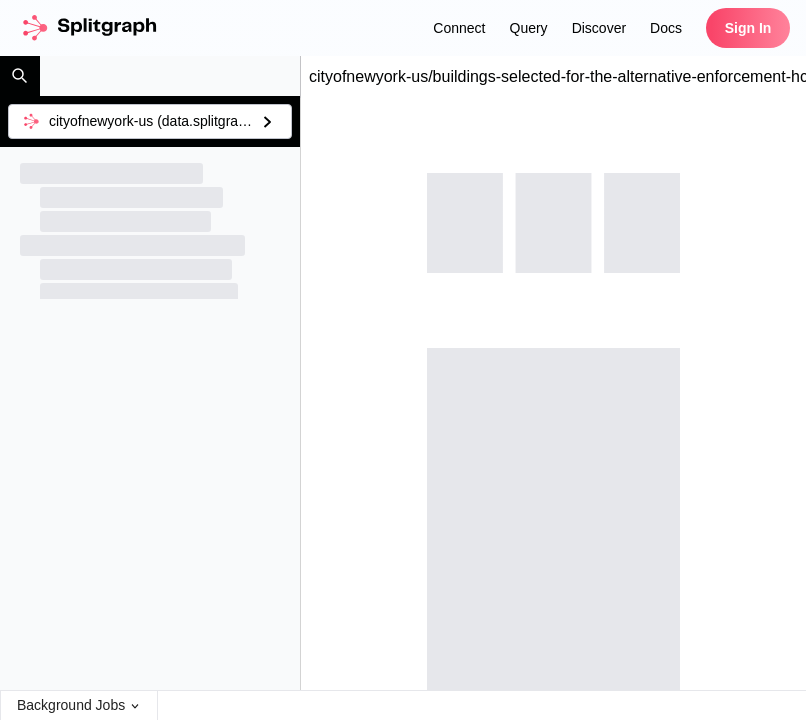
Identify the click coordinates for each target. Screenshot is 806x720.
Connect (459, 28)
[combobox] (150, 121)
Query (529, 28)
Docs (666, 28)
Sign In (748, 28)
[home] (88, 28)
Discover (599, 28)
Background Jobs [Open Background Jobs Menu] (79, 705)
